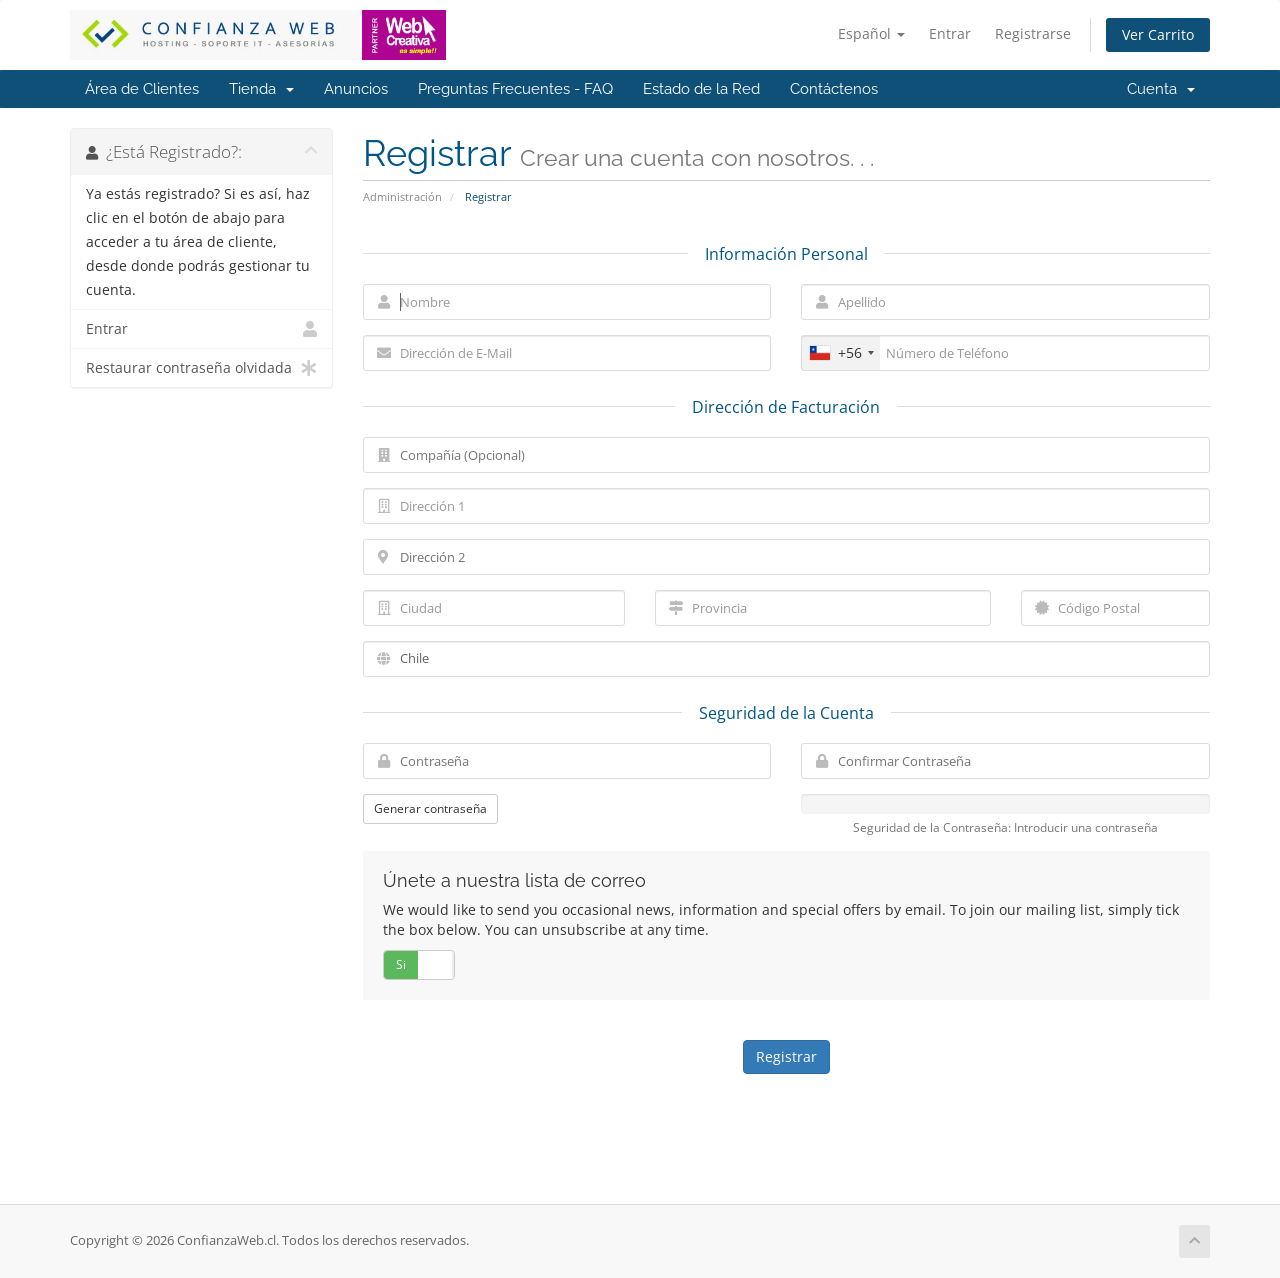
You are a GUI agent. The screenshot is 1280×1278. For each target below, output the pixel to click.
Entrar (950, 33)
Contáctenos (834, 89)
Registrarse (1033, 33)
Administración (402, 196)
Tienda (261, 89)
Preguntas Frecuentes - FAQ (515, 89)
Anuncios (356, 89)
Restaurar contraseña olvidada (201, 368)
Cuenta (1161, 89)
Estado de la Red (701, 89)
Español (871, 33)
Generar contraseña (430, 808)
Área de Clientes (142, 89)
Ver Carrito (1158, 34)
